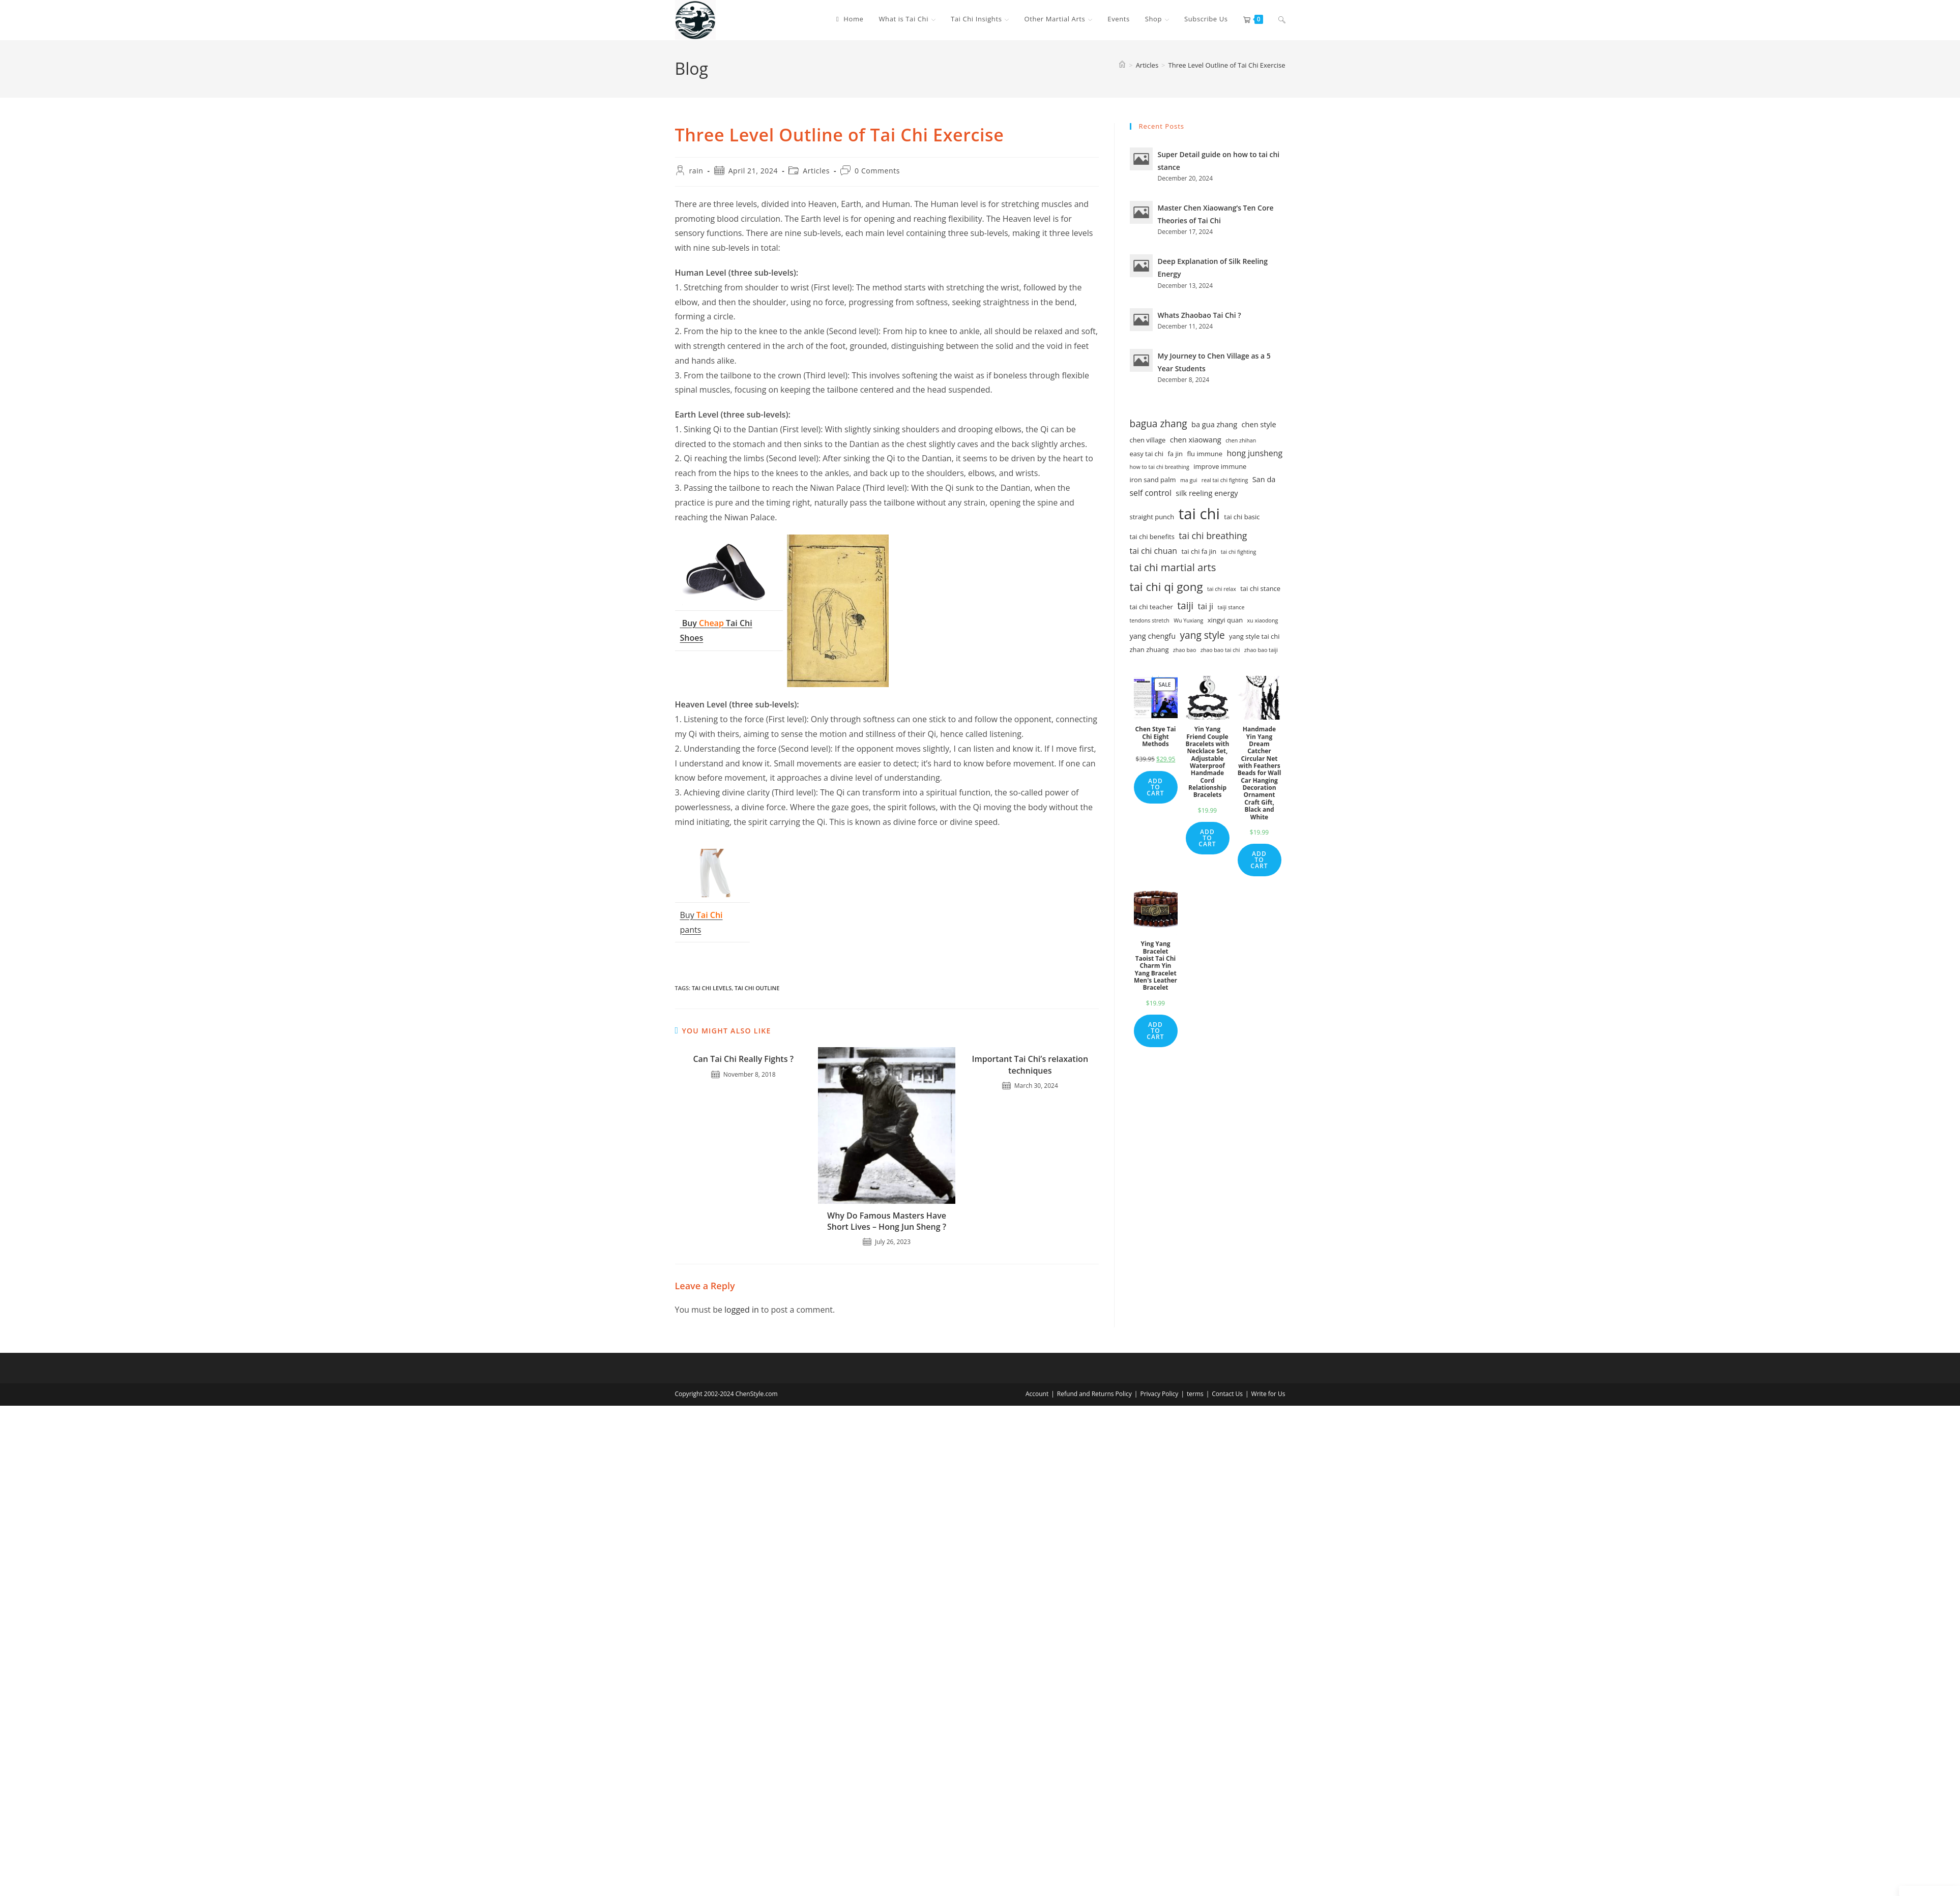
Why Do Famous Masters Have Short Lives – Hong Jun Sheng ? (886, 1221)
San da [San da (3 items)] (1264, 479)
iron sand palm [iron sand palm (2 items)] (1153, 479)
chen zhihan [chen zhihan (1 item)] (1240, 440)
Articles (816, 170)
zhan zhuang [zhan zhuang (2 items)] (1149, 649)
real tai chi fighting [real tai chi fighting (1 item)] (1225, 480)
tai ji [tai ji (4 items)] (1206, 606)
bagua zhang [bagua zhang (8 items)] (1158, 423)
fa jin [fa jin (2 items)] (1175, 453)
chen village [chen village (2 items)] (1148, 440)
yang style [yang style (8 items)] (1202, 635)
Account (1037, 1393)
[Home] (1122, 65)
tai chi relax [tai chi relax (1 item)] (1221, 588)
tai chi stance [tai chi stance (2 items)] (1260, 588)
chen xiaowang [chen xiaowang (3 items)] (1195, 439)
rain (696, 170)
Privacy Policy (1159, 1393)
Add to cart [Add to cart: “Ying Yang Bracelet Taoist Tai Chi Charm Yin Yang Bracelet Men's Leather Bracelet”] (1155, 1030)
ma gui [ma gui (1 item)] (1188, 480)
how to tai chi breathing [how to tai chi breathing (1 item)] (1159, 466)
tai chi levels (712, 988)
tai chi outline (757, 988)
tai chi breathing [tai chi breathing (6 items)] (1213, 535)
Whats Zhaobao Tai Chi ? (1199, 315)
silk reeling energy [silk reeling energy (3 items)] (1207, 493)
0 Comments (877, 170)
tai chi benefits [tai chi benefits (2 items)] (1152, 536)
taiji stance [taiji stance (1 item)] (1230, 607)
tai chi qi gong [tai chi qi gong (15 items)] (1166, 587)
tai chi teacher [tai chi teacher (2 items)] (1151, 606)
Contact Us (1227, 1393)
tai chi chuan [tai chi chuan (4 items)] (1154, 550)
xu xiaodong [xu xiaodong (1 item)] (1262, 620)
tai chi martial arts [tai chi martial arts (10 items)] (1173, 567)
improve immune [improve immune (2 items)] (1219, 466)
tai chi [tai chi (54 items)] (1199, 513)
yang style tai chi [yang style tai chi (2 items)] (1254, 636)
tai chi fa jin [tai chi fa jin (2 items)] (1198, 551)
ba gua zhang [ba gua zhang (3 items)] (1214, 424)
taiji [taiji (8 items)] (1185, 605)
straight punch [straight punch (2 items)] (1152, 516)
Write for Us (1268, 1393)
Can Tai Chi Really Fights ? (743, 1058)
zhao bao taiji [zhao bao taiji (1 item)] (1261, 650)
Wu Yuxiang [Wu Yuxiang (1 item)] (1188, 620)
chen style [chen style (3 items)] (1259, 424)
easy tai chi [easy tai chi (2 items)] (1147, 453)
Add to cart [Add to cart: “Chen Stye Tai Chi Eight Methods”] (1155, 787)
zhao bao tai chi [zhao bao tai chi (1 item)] (1220, 650)
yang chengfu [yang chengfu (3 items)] (1153, 636)
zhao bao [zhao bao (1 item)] (1184, 650)
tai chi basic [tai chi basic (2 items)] (1242, 516)
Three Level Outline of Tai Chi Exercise (1226, 65)
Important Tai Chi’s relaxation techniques (1030, 1064)
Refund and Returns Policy (1094, 1393)
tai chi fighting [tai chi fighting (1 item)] (1238, 551)
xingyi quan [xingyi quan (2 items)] (1225, 620)
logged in (741, 1309)
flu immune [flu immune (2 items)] (1204, 453)
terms (1195, 1393)
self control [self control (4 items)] (1151, 492)
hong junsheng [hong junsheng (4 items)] (1254, 453)
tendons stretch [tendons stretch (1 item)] (1149, 620)
